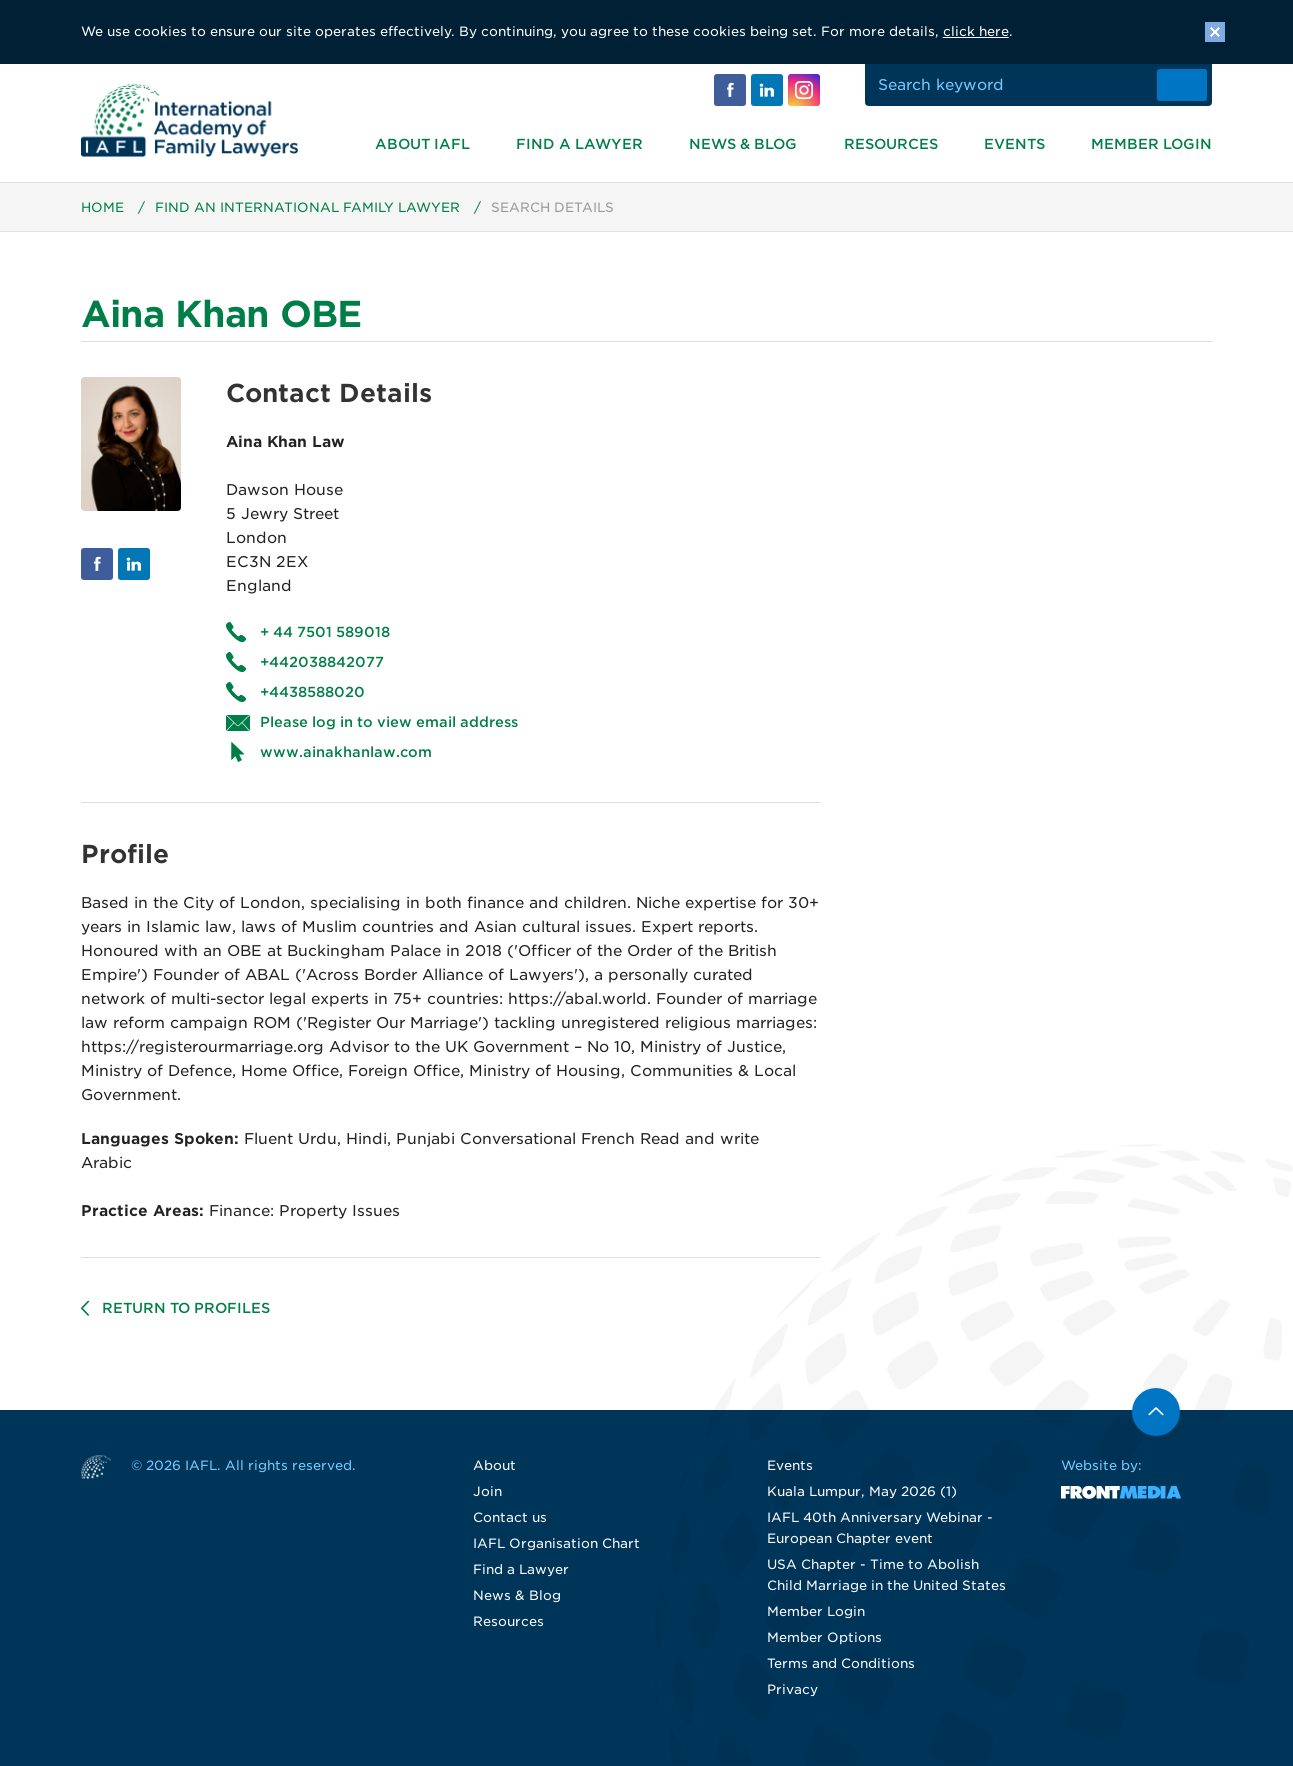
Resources (891, 144)
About (494, 1466)
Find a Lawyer (579, 144)
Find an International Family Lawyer (307, 208)
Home (102, 208)
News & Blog (743, 144)
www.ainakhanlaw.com (346, 753)
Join (487, 1492)
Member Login (1151, 144)
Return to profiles (186, 1309)
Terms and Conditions (841, 1664)
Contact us (510, 1518)
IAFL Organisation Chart (556, 1544)
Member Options (824, 1638)
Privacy (792, 1690)
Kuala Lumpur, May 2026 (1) (862, 1492)
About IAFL (422, 144)
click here (976, 31)
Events (1014, 144)
